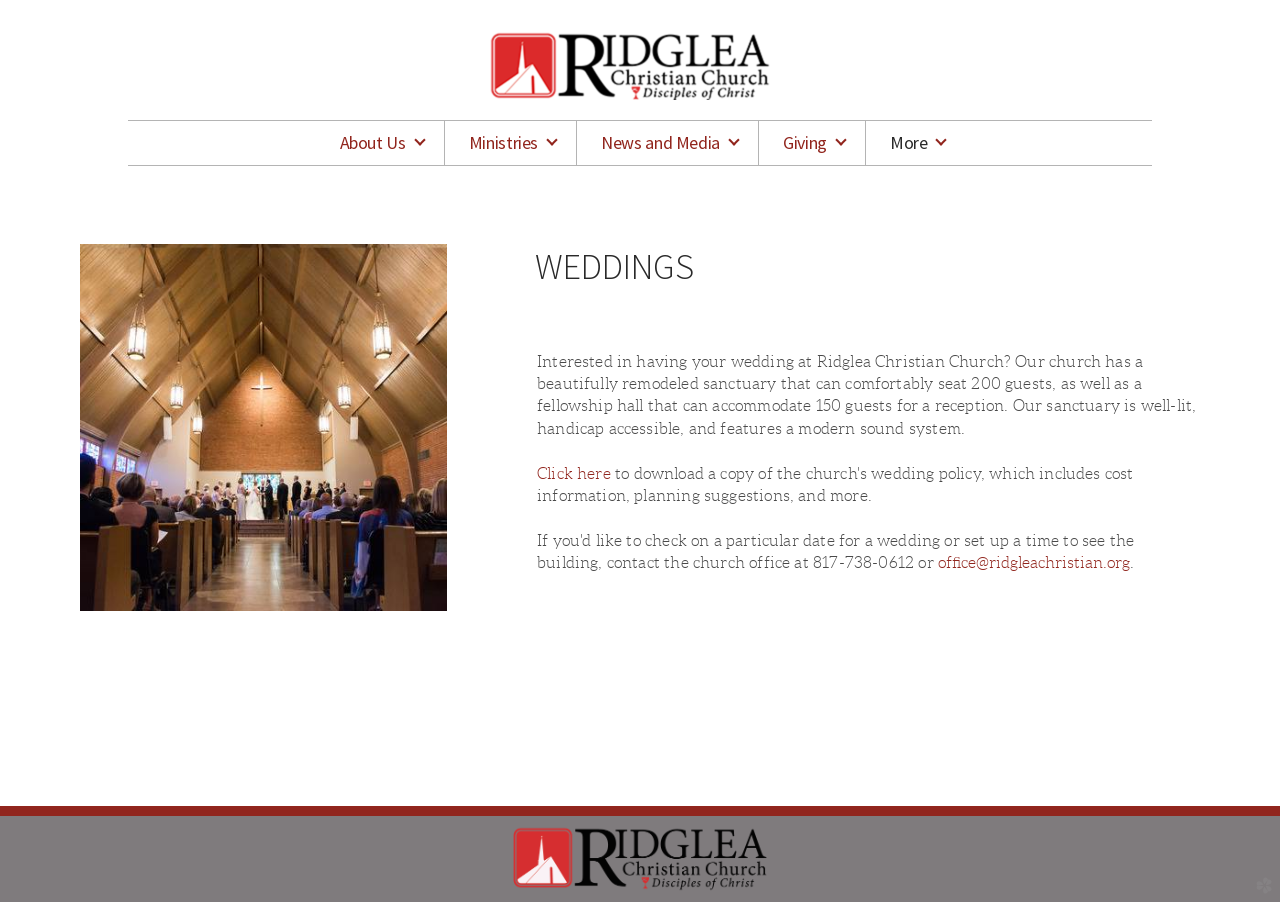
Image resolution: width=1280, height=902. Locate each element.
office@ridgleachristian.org (1034, 562)
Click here (574, 473)
